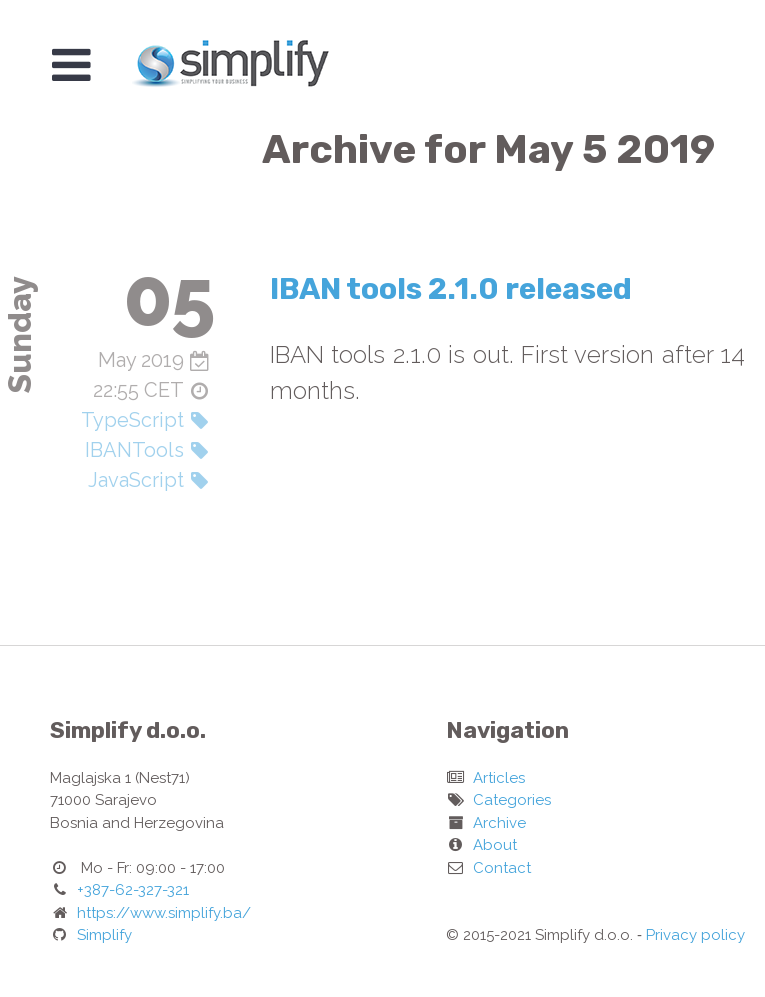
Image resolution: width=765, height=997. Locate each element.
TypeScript (132, 420)
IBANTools (134, 450)
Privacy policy (695, 935)
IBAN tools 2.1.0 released (451, 289)
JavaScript (136, 480)
